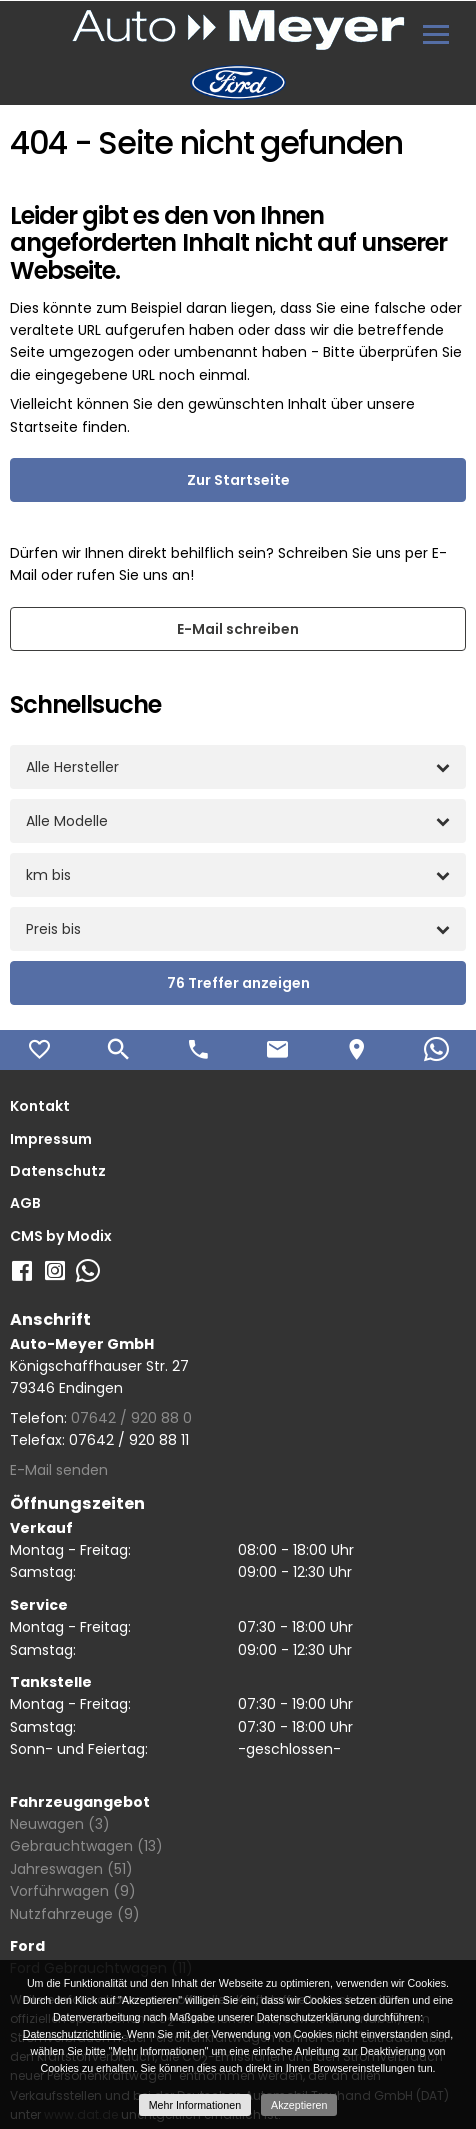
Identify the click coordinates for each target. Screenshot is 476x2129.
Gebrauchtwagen (86, 1846)
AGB (25, 1203)
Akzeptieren (299, 2105)
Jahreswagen (71, 1869)
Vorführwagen (73, 1891)
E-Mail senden (59, 1470)
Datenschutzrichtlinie (72, 2034)
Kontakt (40, 1106)
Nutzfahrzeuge (75, 1914)
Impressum (51, 1139)
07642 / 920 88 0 (131, 1418)
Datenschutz (58, 1171)
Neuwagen (60, 1824)
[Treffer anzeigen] (238, 983)
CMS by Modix (61, 1236)
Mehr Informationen (195, 2105)
